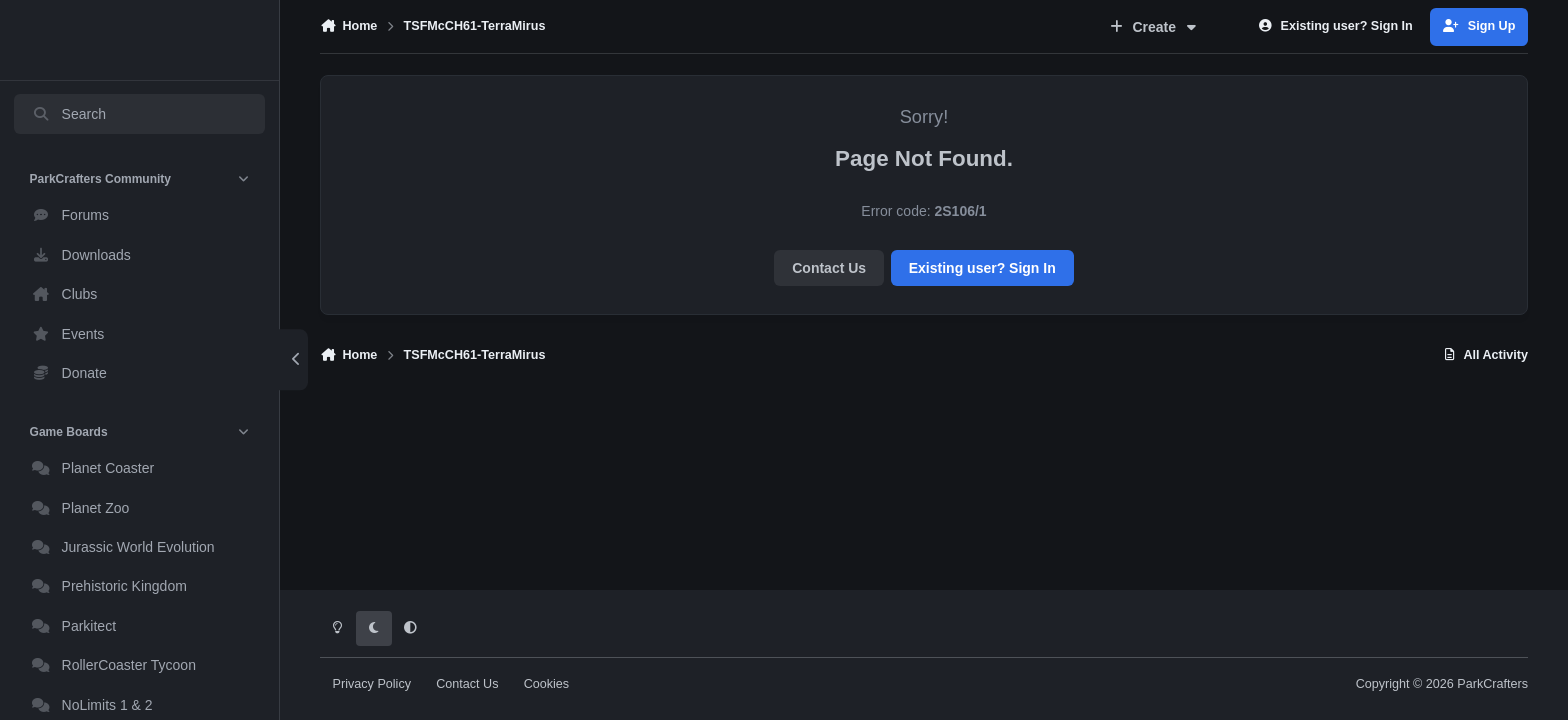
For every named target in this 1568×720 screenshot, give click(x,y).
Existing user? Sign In (982, 268)
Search (69, 114)
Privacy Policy (372, 684)
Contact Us (829, 268)
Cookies (547, 684)
